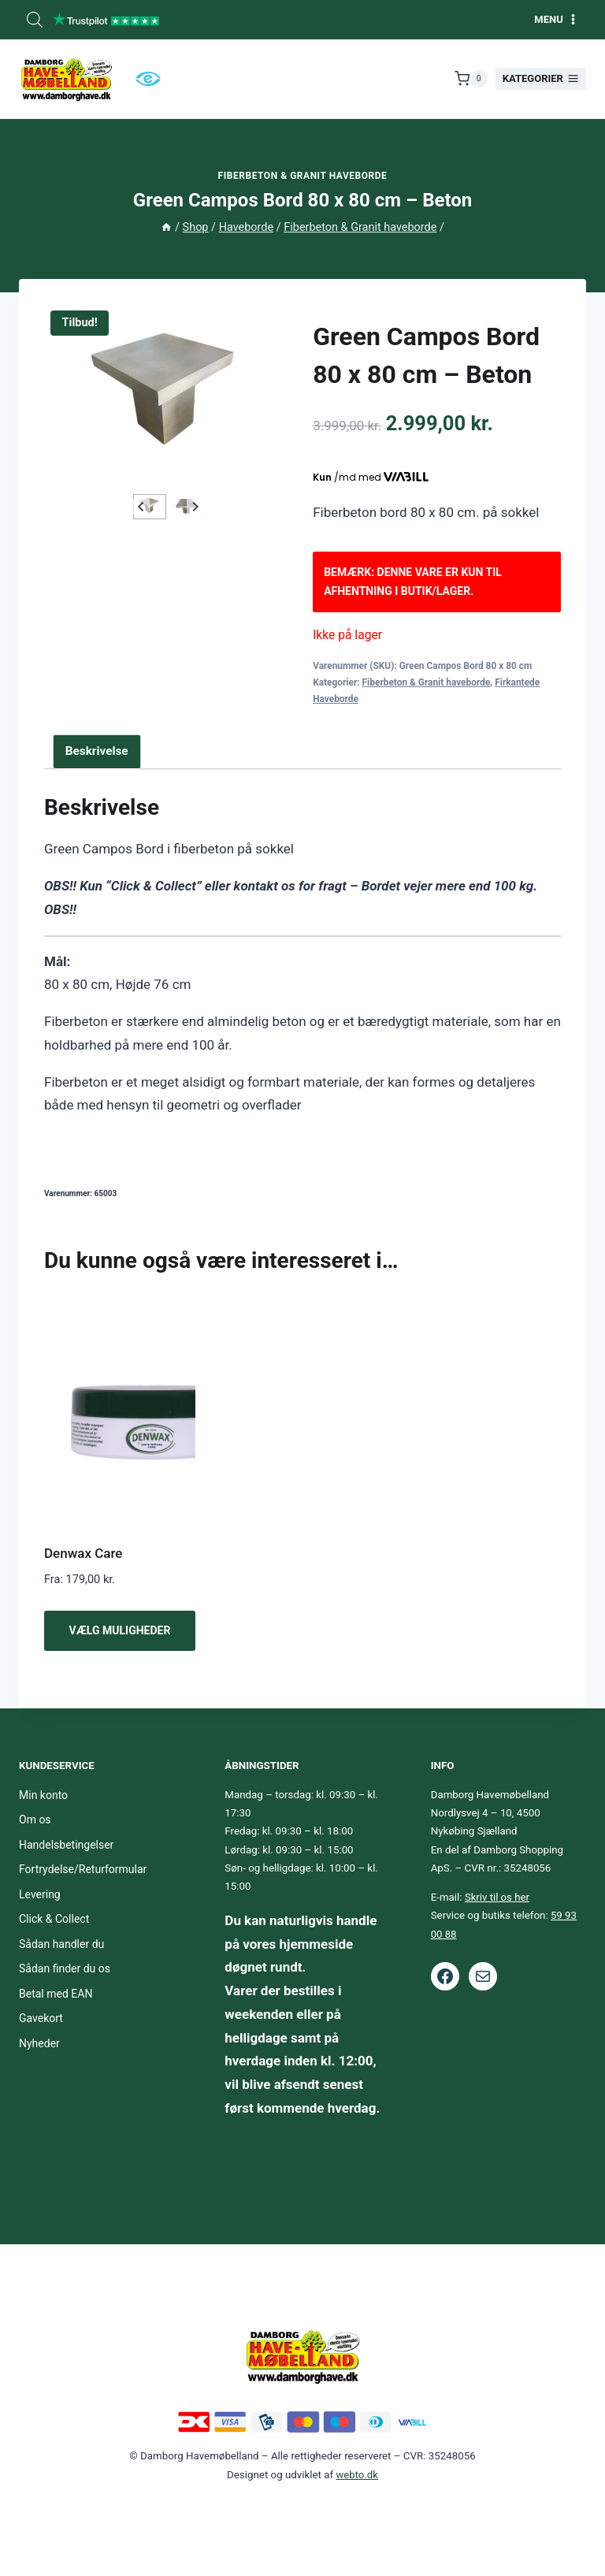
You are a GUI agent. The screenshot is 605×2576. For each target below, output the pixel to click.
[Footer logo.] (302, 2355)
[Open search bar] (35, 20)
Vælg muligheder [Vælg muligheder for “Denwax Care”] (120, 1630)
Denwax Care (83, 1553)
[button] (149, 506)
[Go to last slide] (141, 507)
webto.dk (357, 2475)
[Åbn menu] (556, 19)
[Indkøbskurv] (471, 78)
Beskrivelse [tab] (96, 751)
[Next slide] (195, 507)
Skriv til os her (497, 1897)
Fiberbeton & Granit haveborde (303, 175)
